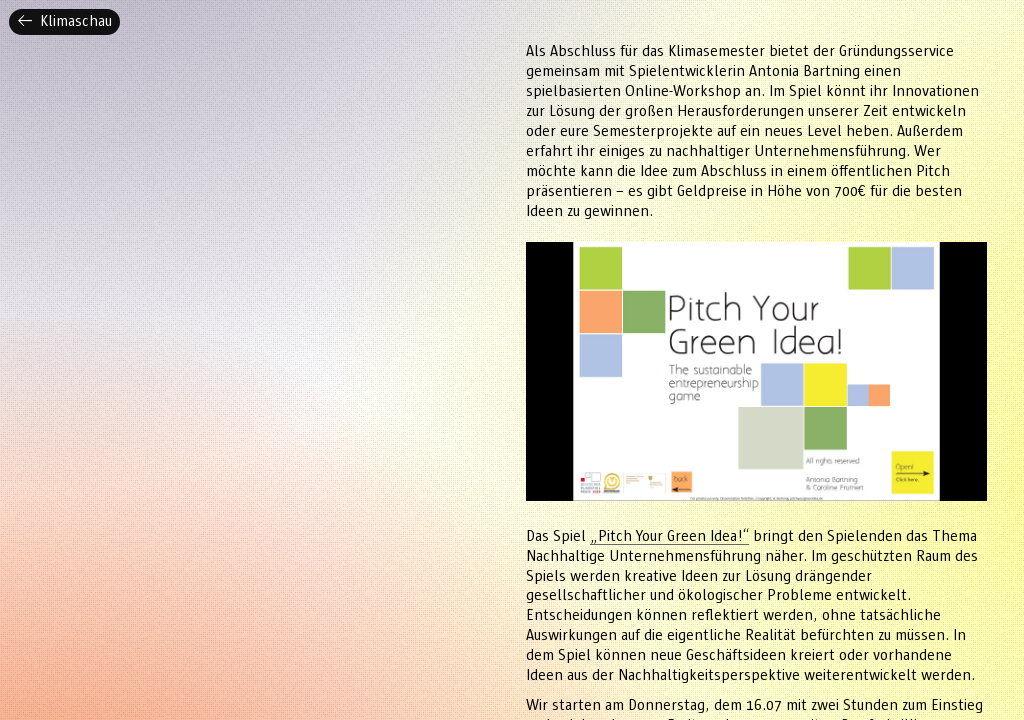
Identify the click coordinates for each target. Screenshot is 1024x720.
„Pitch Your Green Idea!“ (669, 536)
